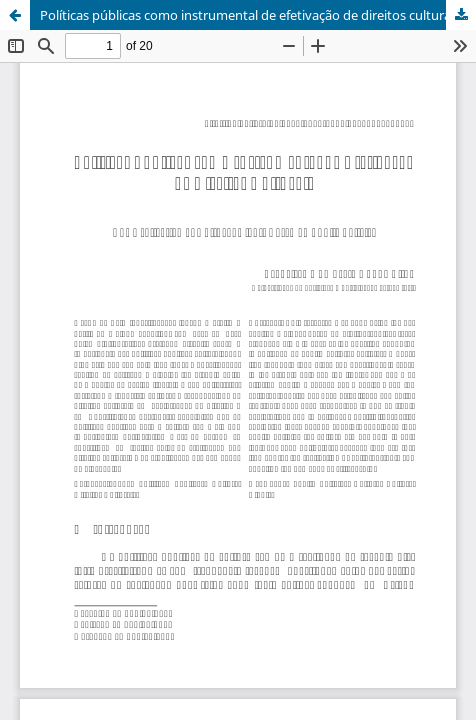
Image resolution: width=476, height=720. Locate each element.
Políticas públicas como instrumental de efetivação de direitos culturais (250, 15)
